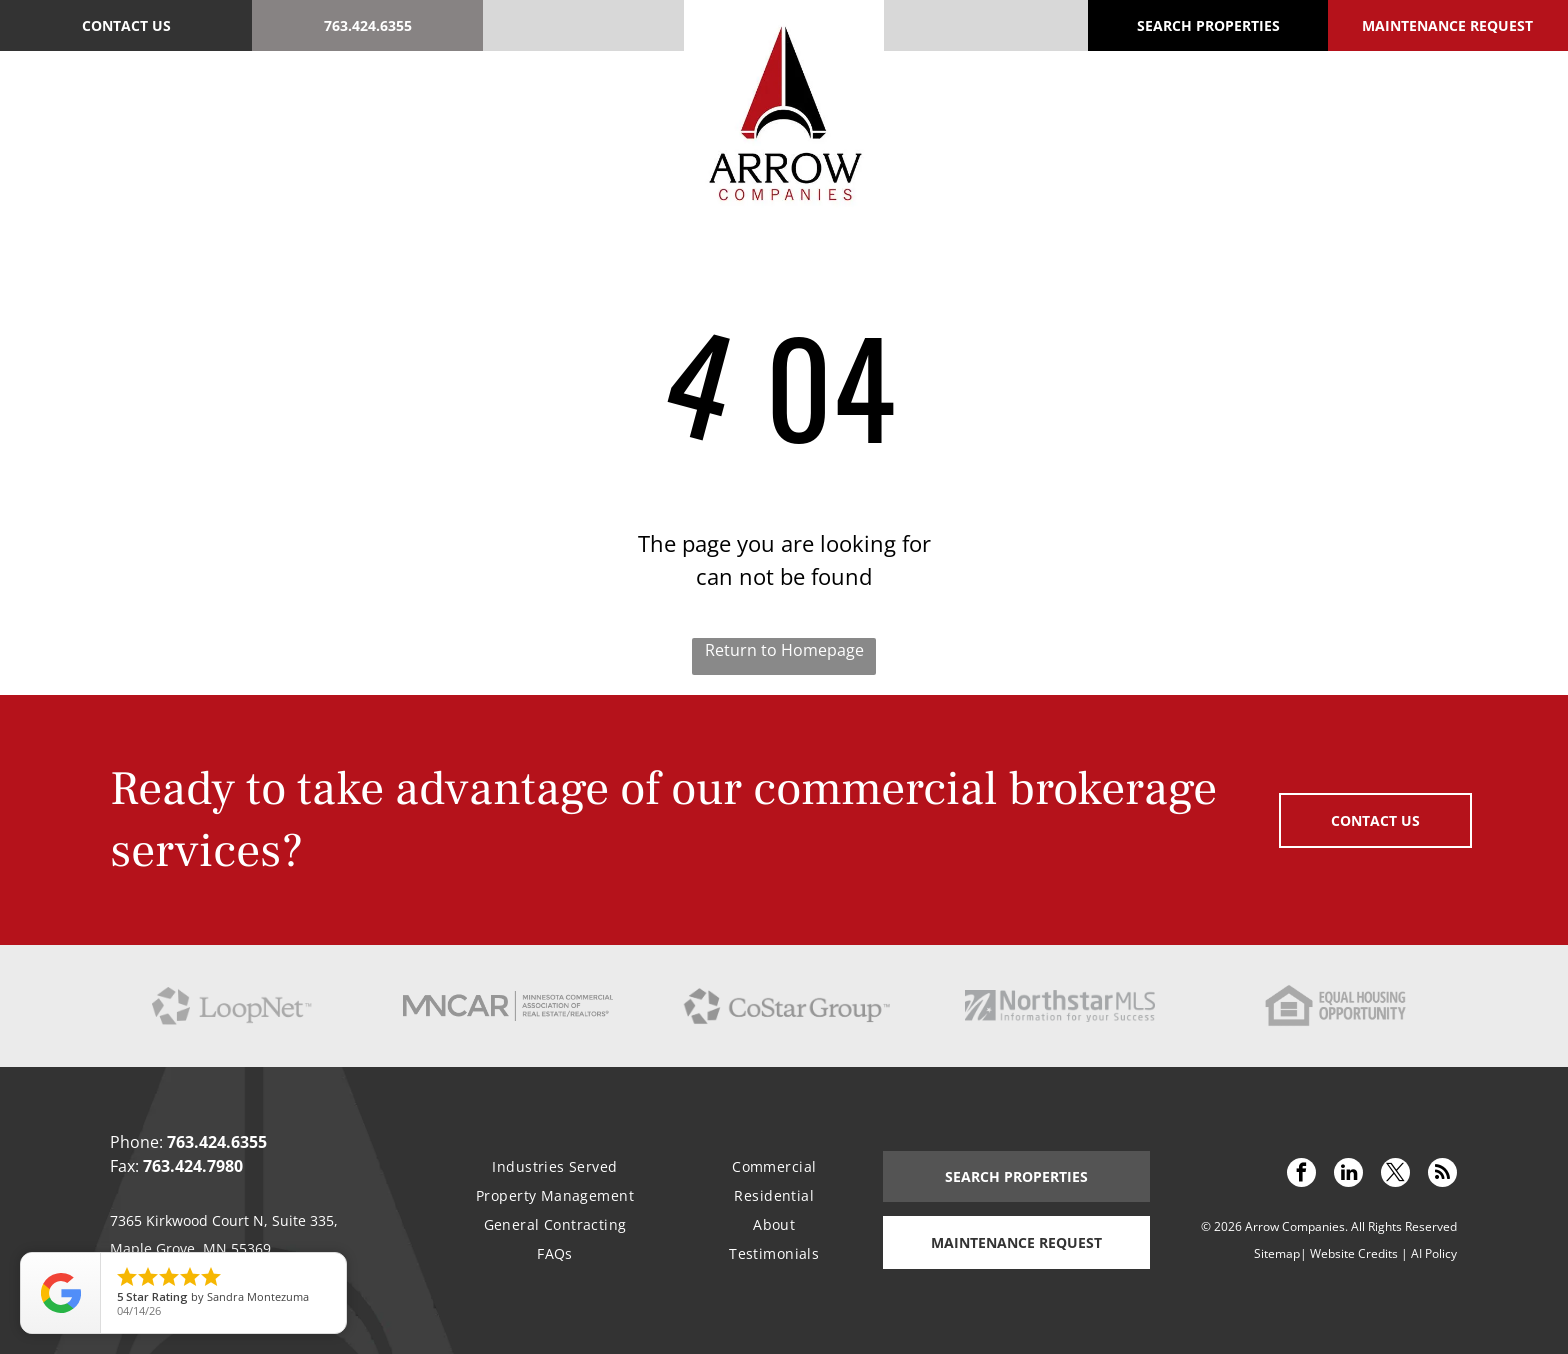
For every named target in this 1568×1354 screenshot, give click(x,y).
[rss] (1442, 1175)
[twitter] (1395, 1175)
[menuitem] (235, 108)
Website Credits (1354, 1253)
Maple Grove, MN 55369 (190, 1248)
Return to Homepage (784, 650)
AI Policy (1434, 1253)
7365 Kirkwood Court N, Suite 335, (224, 1220)
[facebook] (1301, 1175)
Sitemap (1277, 1253)
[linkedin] (1348, 1175)
